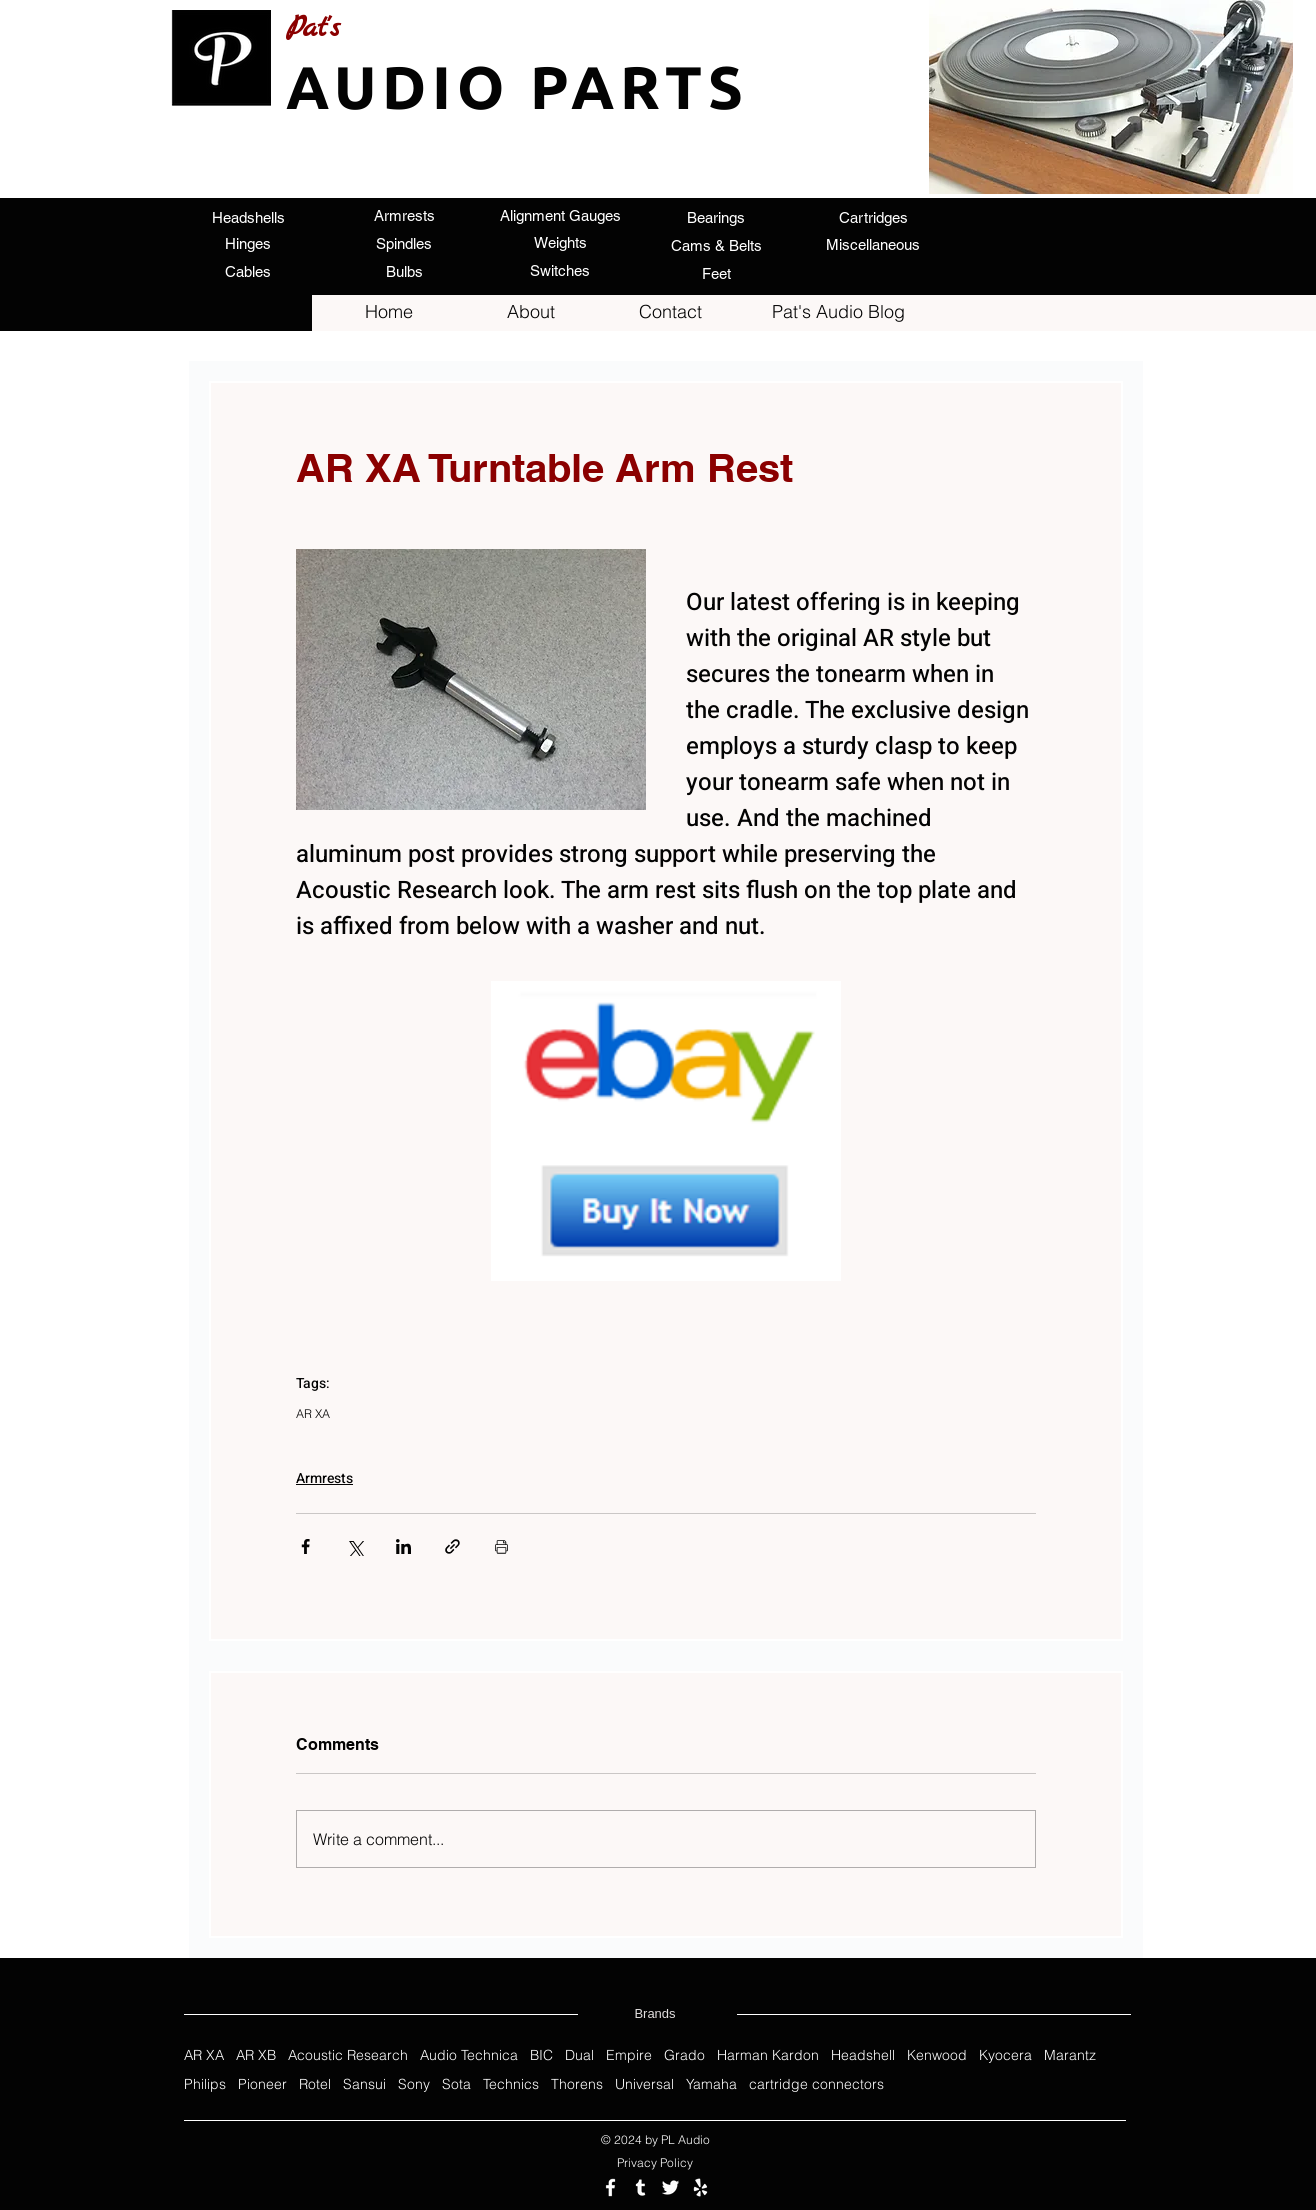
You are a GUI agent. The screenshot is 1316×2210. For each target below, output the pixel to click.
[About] (531, 312)
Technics (511, 2084)
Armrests (324, 1478)
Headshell (863, 2055)
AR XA (313, 1413)
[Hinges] (248, 243)
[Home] (389, 312)
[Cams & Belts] (716, 245)
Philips (205, 2084)
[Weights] (560, 242)
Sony (414, 2084)
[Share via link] (452, 1546)
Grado (684, 2055)
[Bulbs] (404, 271)
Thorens (577, 2084)
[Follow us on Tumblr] (640, 2187)
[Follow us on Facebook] (610, 2187)
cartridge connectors (816, 2084)
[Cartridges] (873, 217)
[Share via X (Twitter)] (354, 1546)
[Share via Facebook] (305, 1546)
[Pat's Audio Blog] (838, 312)
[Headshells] (248, 217)
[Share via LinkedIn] (403, 1546)
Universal (644, 2084)
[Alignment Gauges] (560, 215)
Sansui (364, 2084)
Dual (579, 2055)
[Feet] (716, 273)
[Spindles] (404, 243)
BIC (541, 2055)
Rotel (315, 2084)
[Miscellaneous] (873, 244)
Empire (629, 2055)
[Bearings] (716, 217)
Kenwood (937, 2055)
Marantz (1070, 2055)
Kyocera (1005, 2055)
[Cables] (248, 271)
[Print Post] (501, 1546)
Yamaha (711, 2084)
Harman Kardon (768, 2055)
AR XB (256, 2055)
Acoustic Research (348, 2055)
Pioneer (262, 2084)
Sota (456, 2084)
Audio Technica (469, 2055)
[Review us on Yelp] (700, 2187)
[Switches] (560, 270)
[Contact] (670, 312)
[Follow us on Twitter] (670, 2187)
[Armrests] (404, 215)
